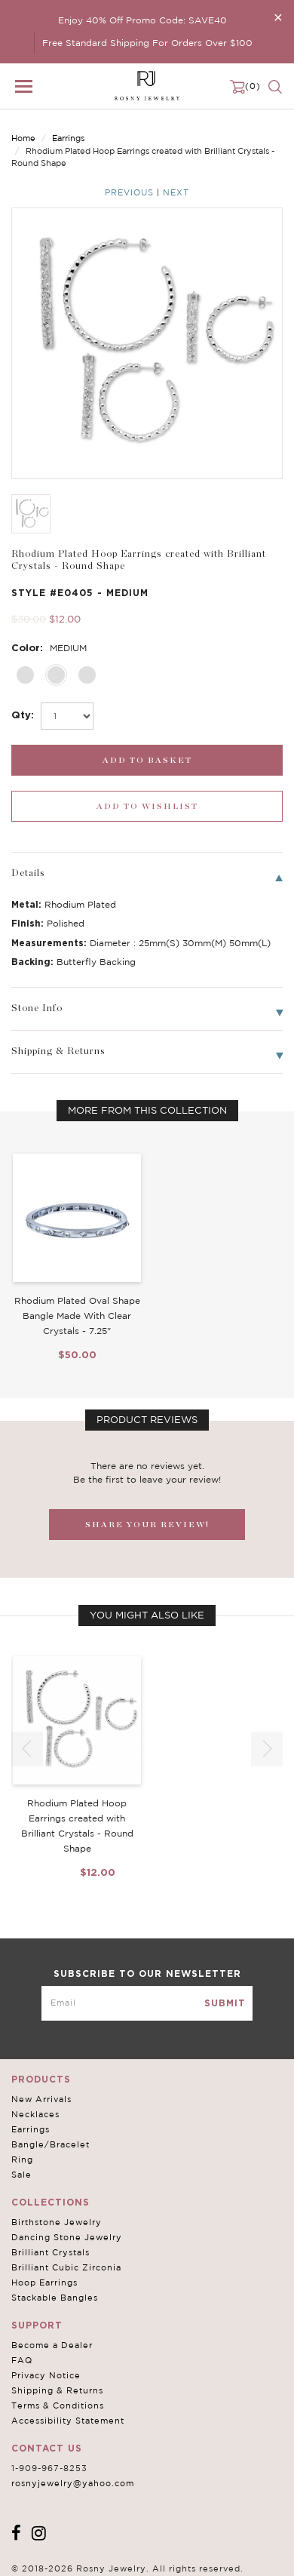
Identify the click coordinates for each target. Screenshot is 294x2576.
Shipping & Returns (57, 2390)
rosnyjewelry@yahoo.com (72, 2483)
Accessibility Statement (67, 2420)
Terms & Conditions (57, 2405)
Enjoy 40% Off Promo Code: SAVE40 (142, 20)
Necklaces (35, 2114)
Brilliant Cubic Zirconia (66, 2267)
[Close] (278, 17)
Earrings (68, 138)
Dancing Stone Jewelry (66, 2237)
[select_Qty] (67, 716)
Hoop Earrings (44, 2282)
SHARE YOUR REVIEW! (147, 1524)
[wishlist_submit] (147, 806)
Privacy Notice (46, 2375)
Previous (129, 192)
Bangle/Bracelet (50, 2144)
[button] (267, 1749)
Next (176, 192)
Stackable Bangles (54, 2297)
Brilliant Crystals (50, 2252)
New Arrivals (41, 2099)
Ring (22, 2159)
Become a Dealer (52, 2345)
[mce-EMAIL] (147, 2003)
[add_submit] (147, 760)
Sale (21, 2174)
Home (23, 138)
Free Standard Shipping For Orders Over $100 (147, 43)
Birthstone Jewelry (56, 2222)
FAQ (21, 2360)
